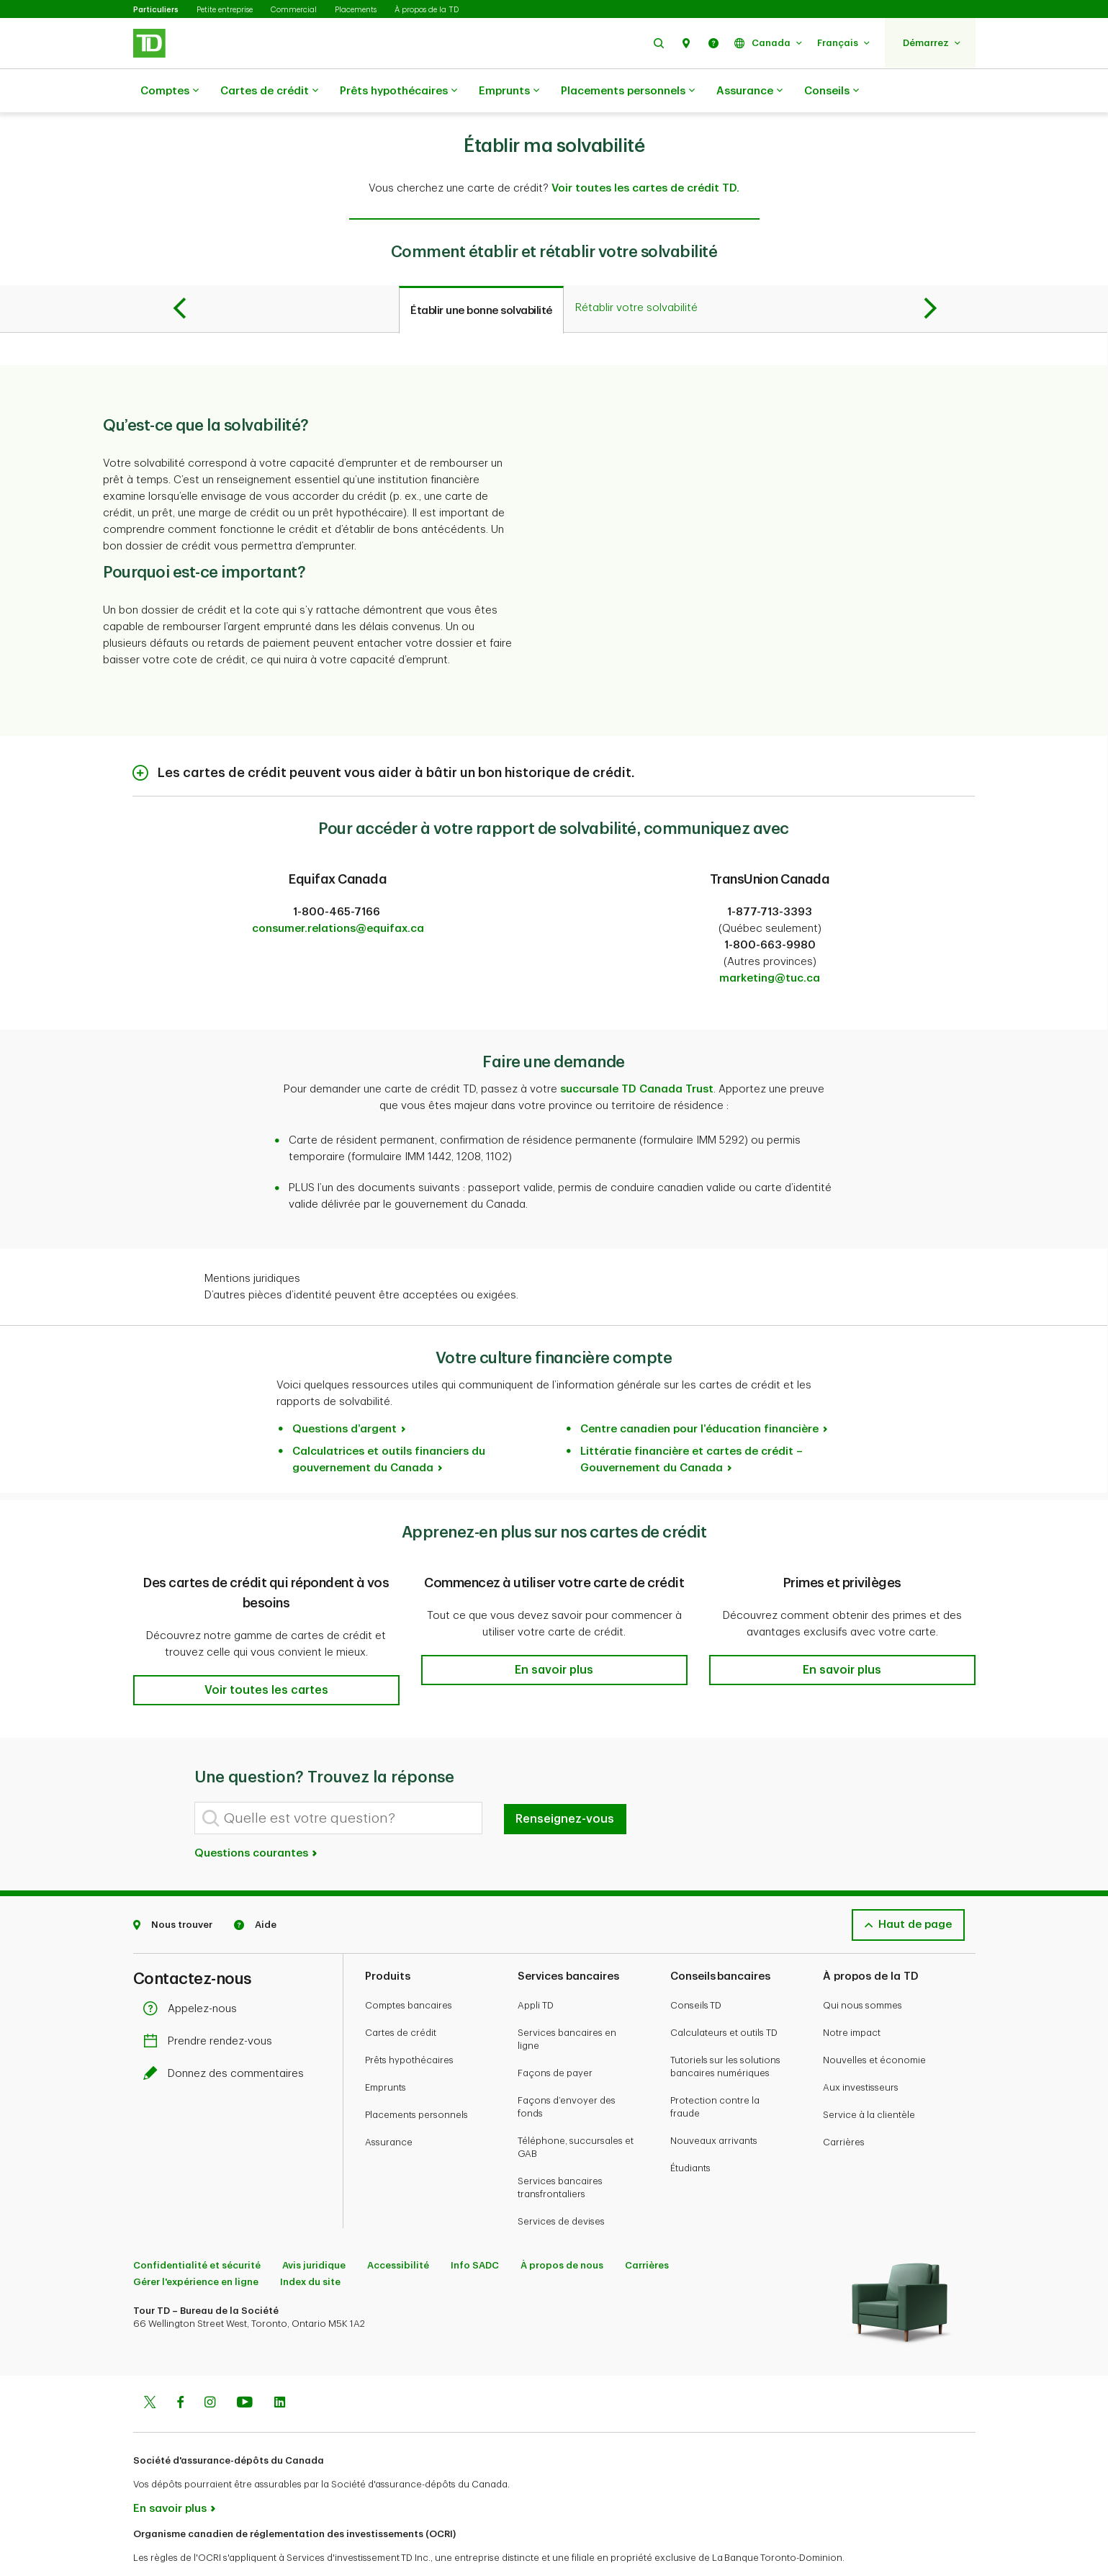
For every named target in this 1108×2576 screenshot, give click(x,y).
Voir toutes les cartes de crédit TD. (645, 152)
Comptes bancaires (408, 1969)
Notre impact (851, 1996)
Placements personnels (628, 91)
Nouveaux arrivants (713, 2104)
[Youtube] (245, 2368)
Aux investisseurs (860, 2051)
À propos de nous (562, 2229)
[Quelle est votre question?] (338, 1782)
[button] (658, 43)
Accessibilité (398, 2229)
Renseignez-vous (564, 1783)
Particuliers (156, 10)
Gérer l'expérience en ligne (195, 2245)
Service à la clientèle (869, 2078)
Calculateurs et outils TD (724, 1996)
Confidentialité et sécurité (197, 2229)
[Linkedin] (279, 2368)
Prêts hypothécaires (398, 91)
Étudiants (690, 2132)
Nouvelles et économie (874, 2024)
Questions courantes (256, 1817)
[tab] (481, 273)
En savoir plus (170, 2472)
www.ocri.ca (166, 2546)
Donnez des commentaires (227, 2037)
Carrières (844, 2106)
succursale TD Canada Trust (636, 1053)
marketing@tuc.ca (769, 942)
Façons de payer (555, 2037)
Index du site (310, 2245)
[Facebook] (180, 2368)
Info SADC (475, 2229)
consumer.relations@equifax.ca (338, 892)
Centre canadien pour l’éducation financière (699, 1393)
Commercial (294, 10)
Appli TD (536, 1969)
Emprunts (509, 91)
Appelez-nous (193, 1972)
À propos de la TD (427, 10)
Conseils (831, 91)
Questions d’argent (344, 1393)
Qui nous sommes (862, 1969)
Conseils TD (695, 1969)
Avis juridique (314, 2229)
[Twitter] (150, 2368)
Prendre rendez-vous (211, 2005)
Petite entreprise (225, 10)
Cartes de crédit (269, 91)
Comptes (169, 91)
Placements (356, 10)
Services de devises (561, 2185)
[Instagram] (209, 2368)
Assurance (749, 91)
